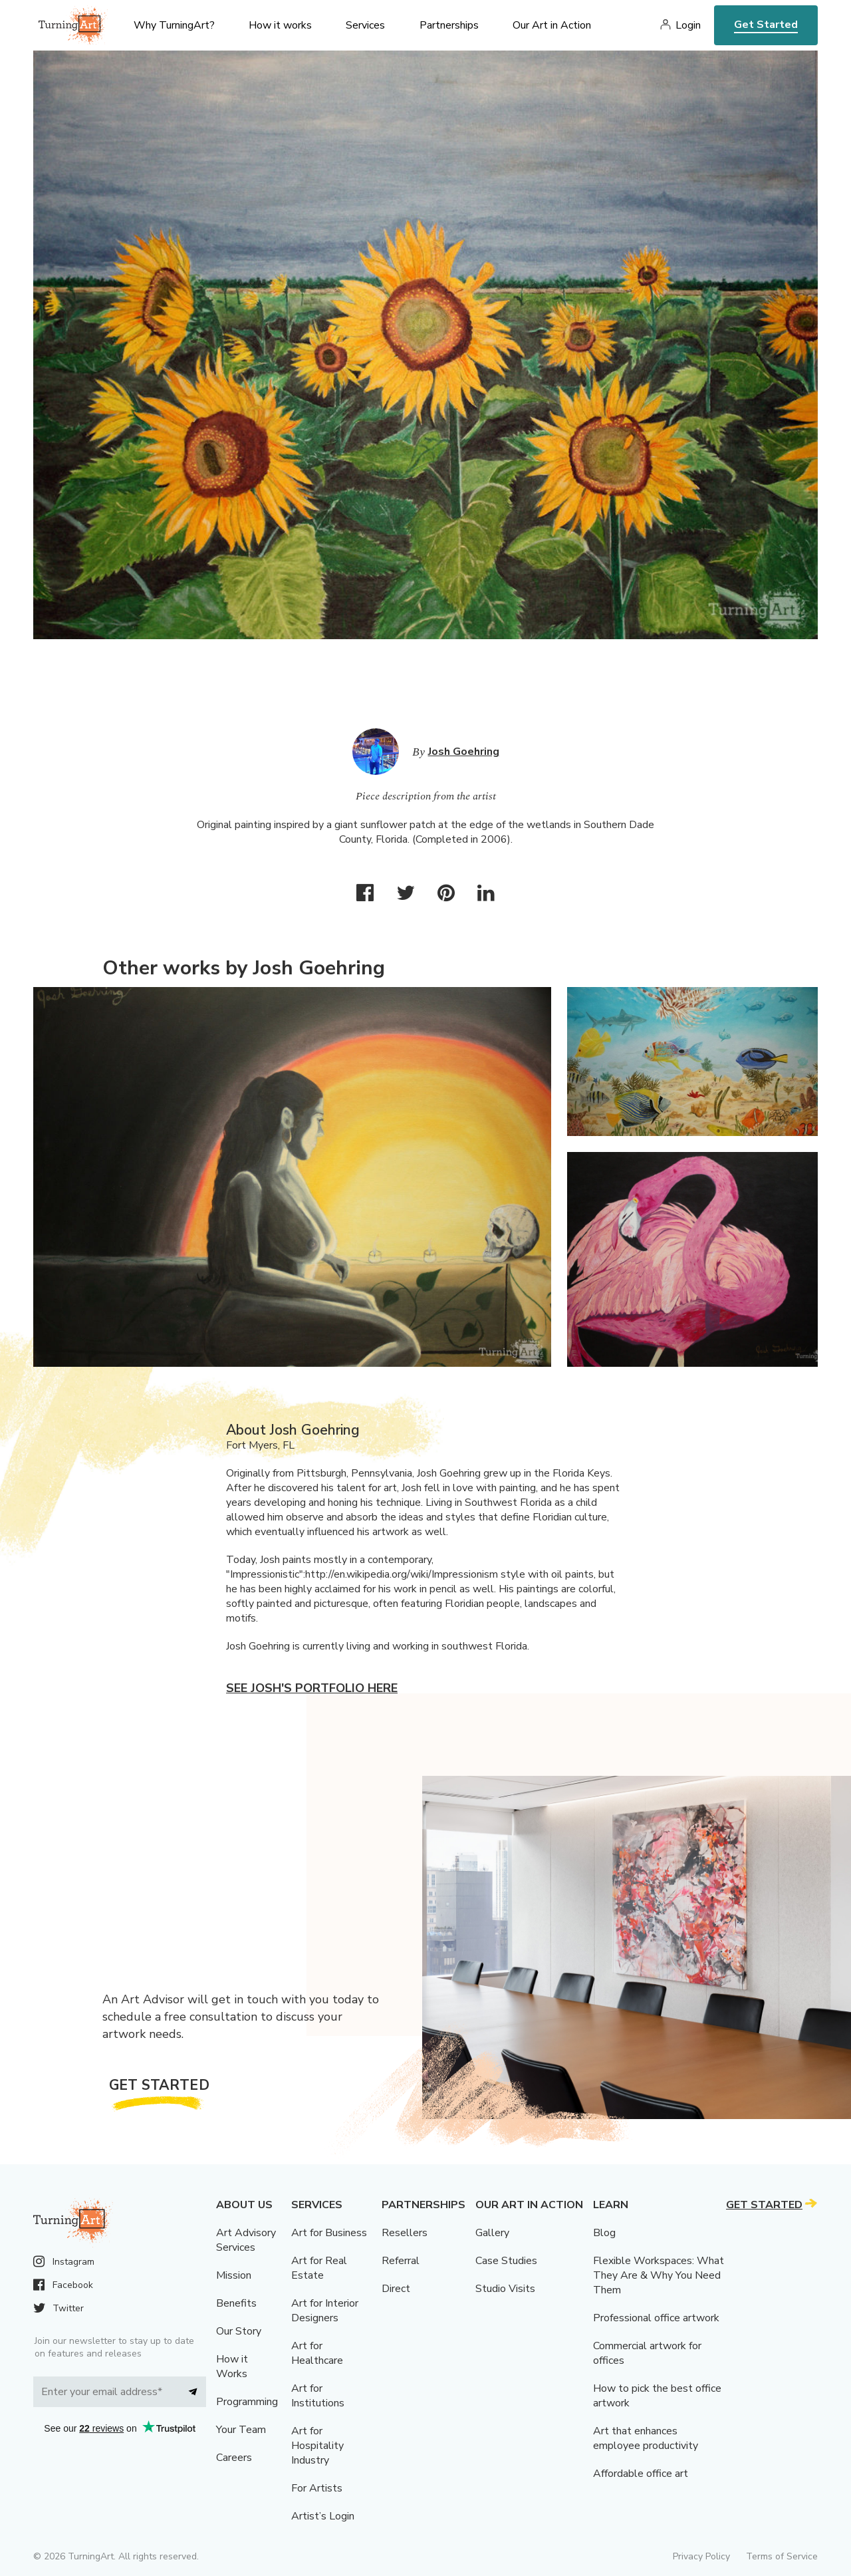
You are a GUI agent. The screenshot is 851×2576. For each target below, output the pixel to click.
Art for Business (329, 2232)
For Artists (316, 2488)
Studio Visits (505, 2288)
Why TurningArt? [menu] (174, 25)
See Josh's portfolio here (312, 1688)
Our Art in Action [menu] (552, 25)
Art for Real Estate (319, 2268)
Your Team (241, 2429)
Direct (396, 2288)
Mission (233, 2275)
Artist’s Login (322, 2516)
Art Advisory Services (246, 2240)
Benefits (236, 2303)
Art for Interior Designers (324, 2310)
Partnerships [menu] (449, 25)
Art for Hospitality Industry (317, 2446)
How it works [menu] (280, 25)
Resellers (404, 2232)
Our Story (238, 2331)
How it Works (232, 2366)
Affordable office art (640, 2473)
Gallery (492, 2232)
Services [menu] (365, 25)
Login (688, 25)
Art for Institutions (317, 2395)
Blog (604, 2232)
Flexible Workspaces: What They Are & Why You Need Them (658, 2275)
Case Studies (506, 2260)
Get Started (766, 24)
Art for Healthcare (317, 2353)
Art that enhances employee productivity (645, 2438)
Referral (401, 2260)
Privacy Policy (701, 2556)
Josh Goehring (463, 751)
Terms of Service (782, 2556)
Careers (234, 2457)
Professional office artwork (656, 2318)
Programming (247, 2401)
